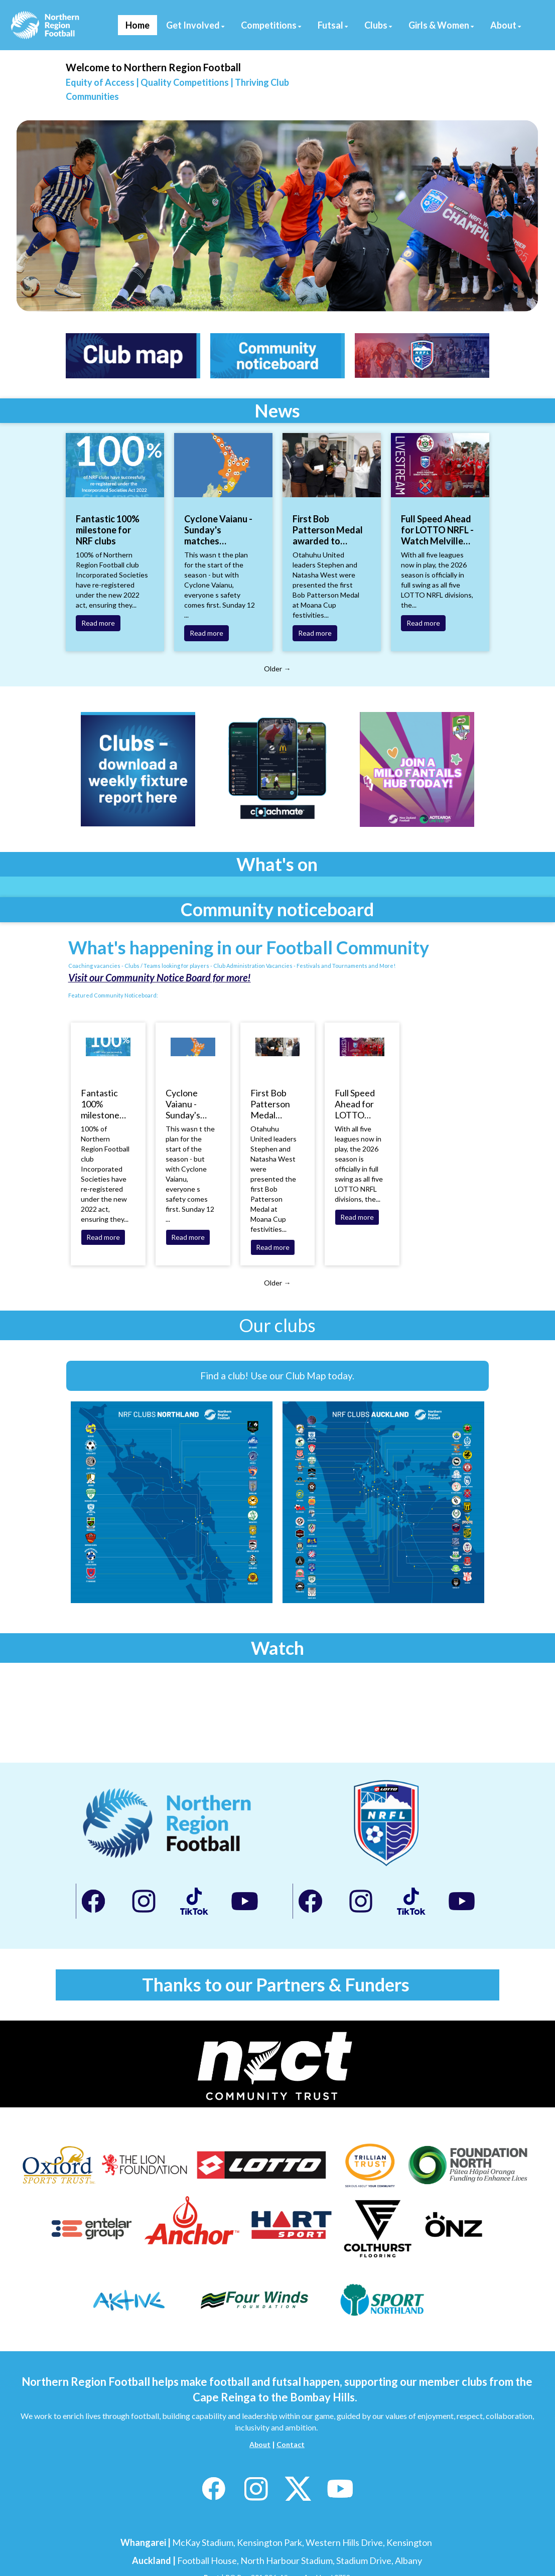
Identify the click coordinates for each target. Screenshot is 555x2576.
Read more (98, 623)
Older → (277, 668)
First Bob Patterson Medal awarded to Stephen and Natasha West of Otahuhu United (328, 529)
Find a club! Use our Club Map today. (277, 1375)
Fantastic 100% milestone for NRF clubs (108, 529)
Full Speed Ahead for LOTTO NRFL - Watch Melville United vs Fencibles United (437, 529)
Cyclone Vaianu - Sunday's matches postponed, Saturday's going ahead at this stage (219, 529)
